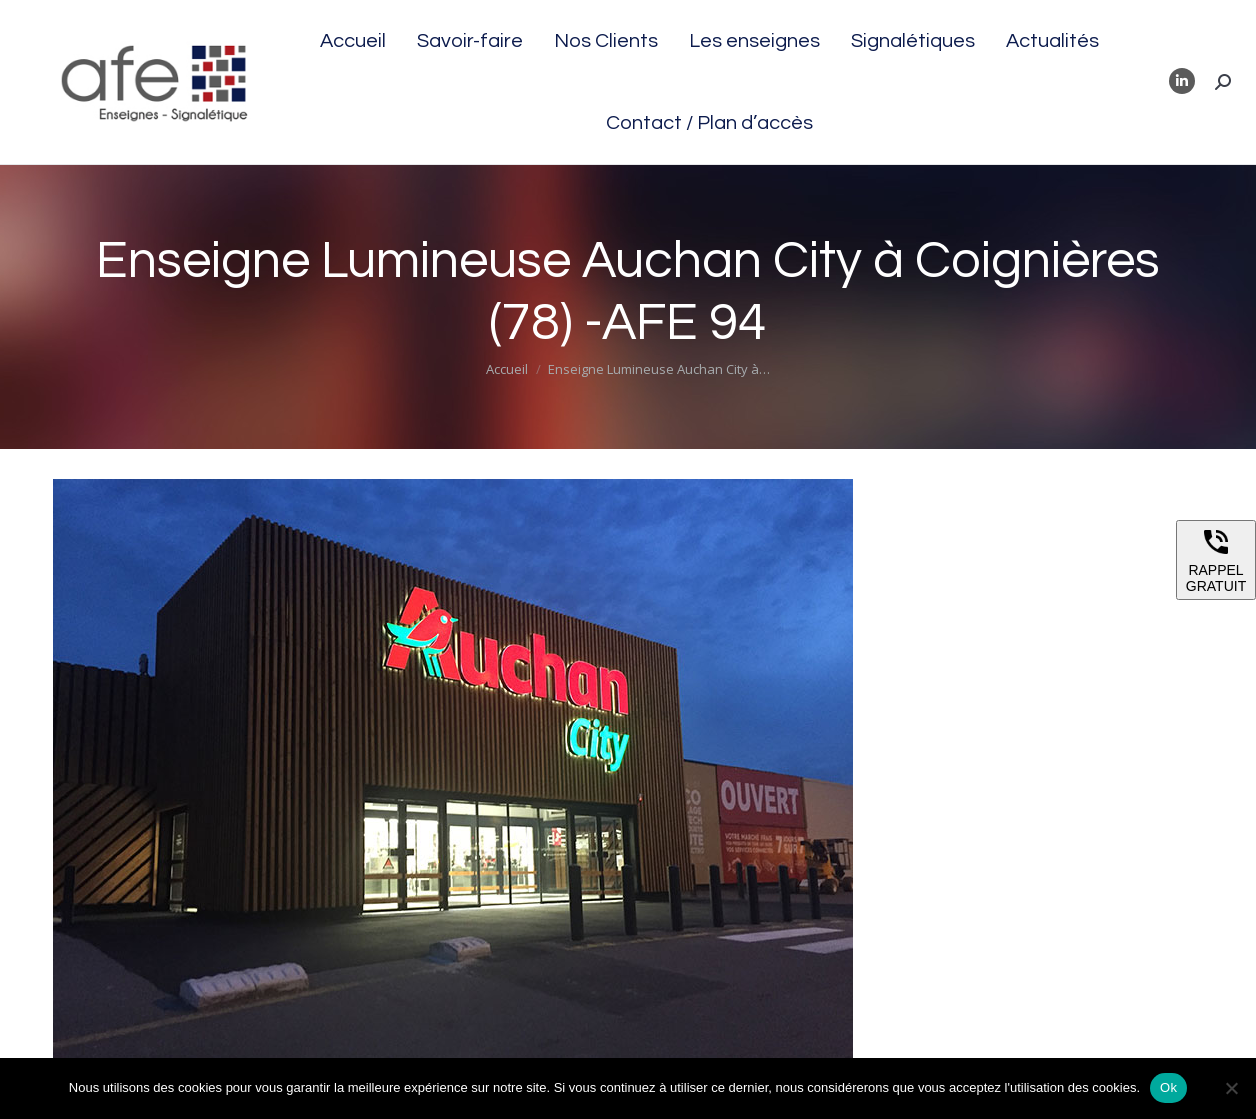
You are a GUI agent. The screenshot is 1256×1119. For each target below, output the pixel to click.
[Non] (1231, 1088)
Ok (1168, 1087)
